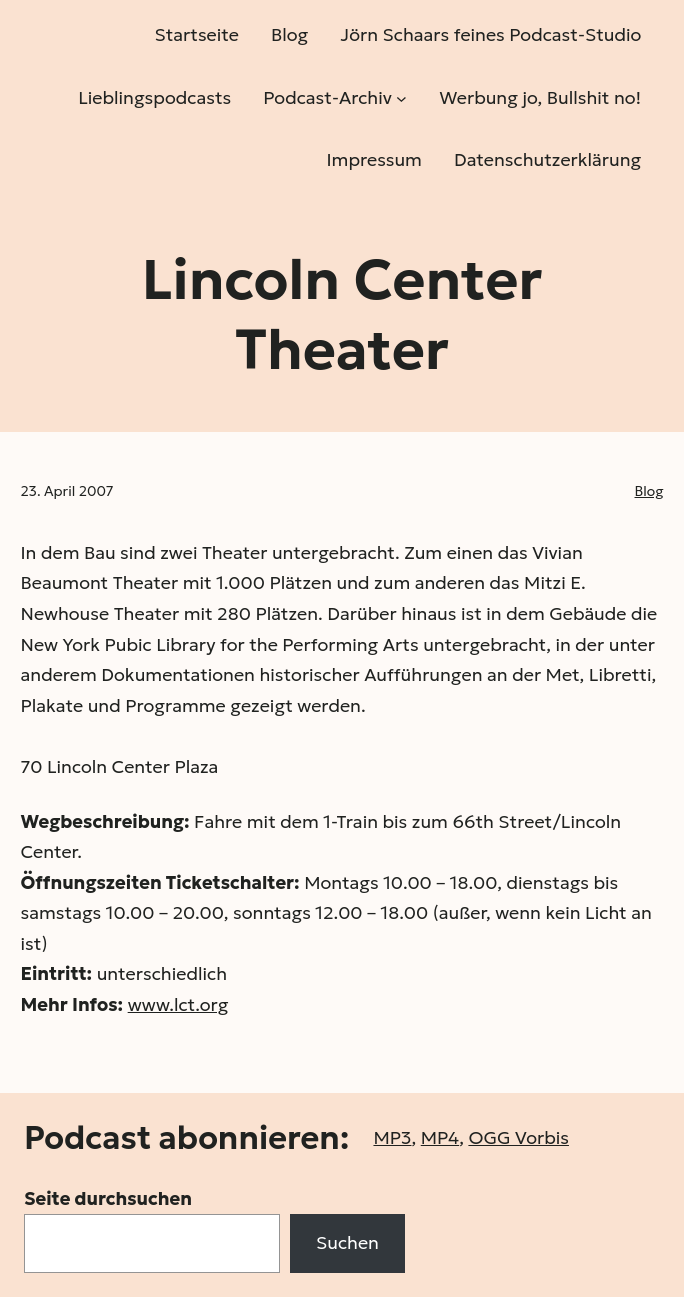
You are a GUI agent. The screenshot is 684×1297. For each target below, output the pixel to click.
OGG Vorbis (518, 1137)
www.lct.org (178, 1004)
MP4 (440, 1137)
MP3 (392, 1137)
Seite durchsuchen (108, 1198)
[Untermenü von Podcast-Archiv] (401, 97)
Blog (649, 491)
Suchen (347, 1242)
